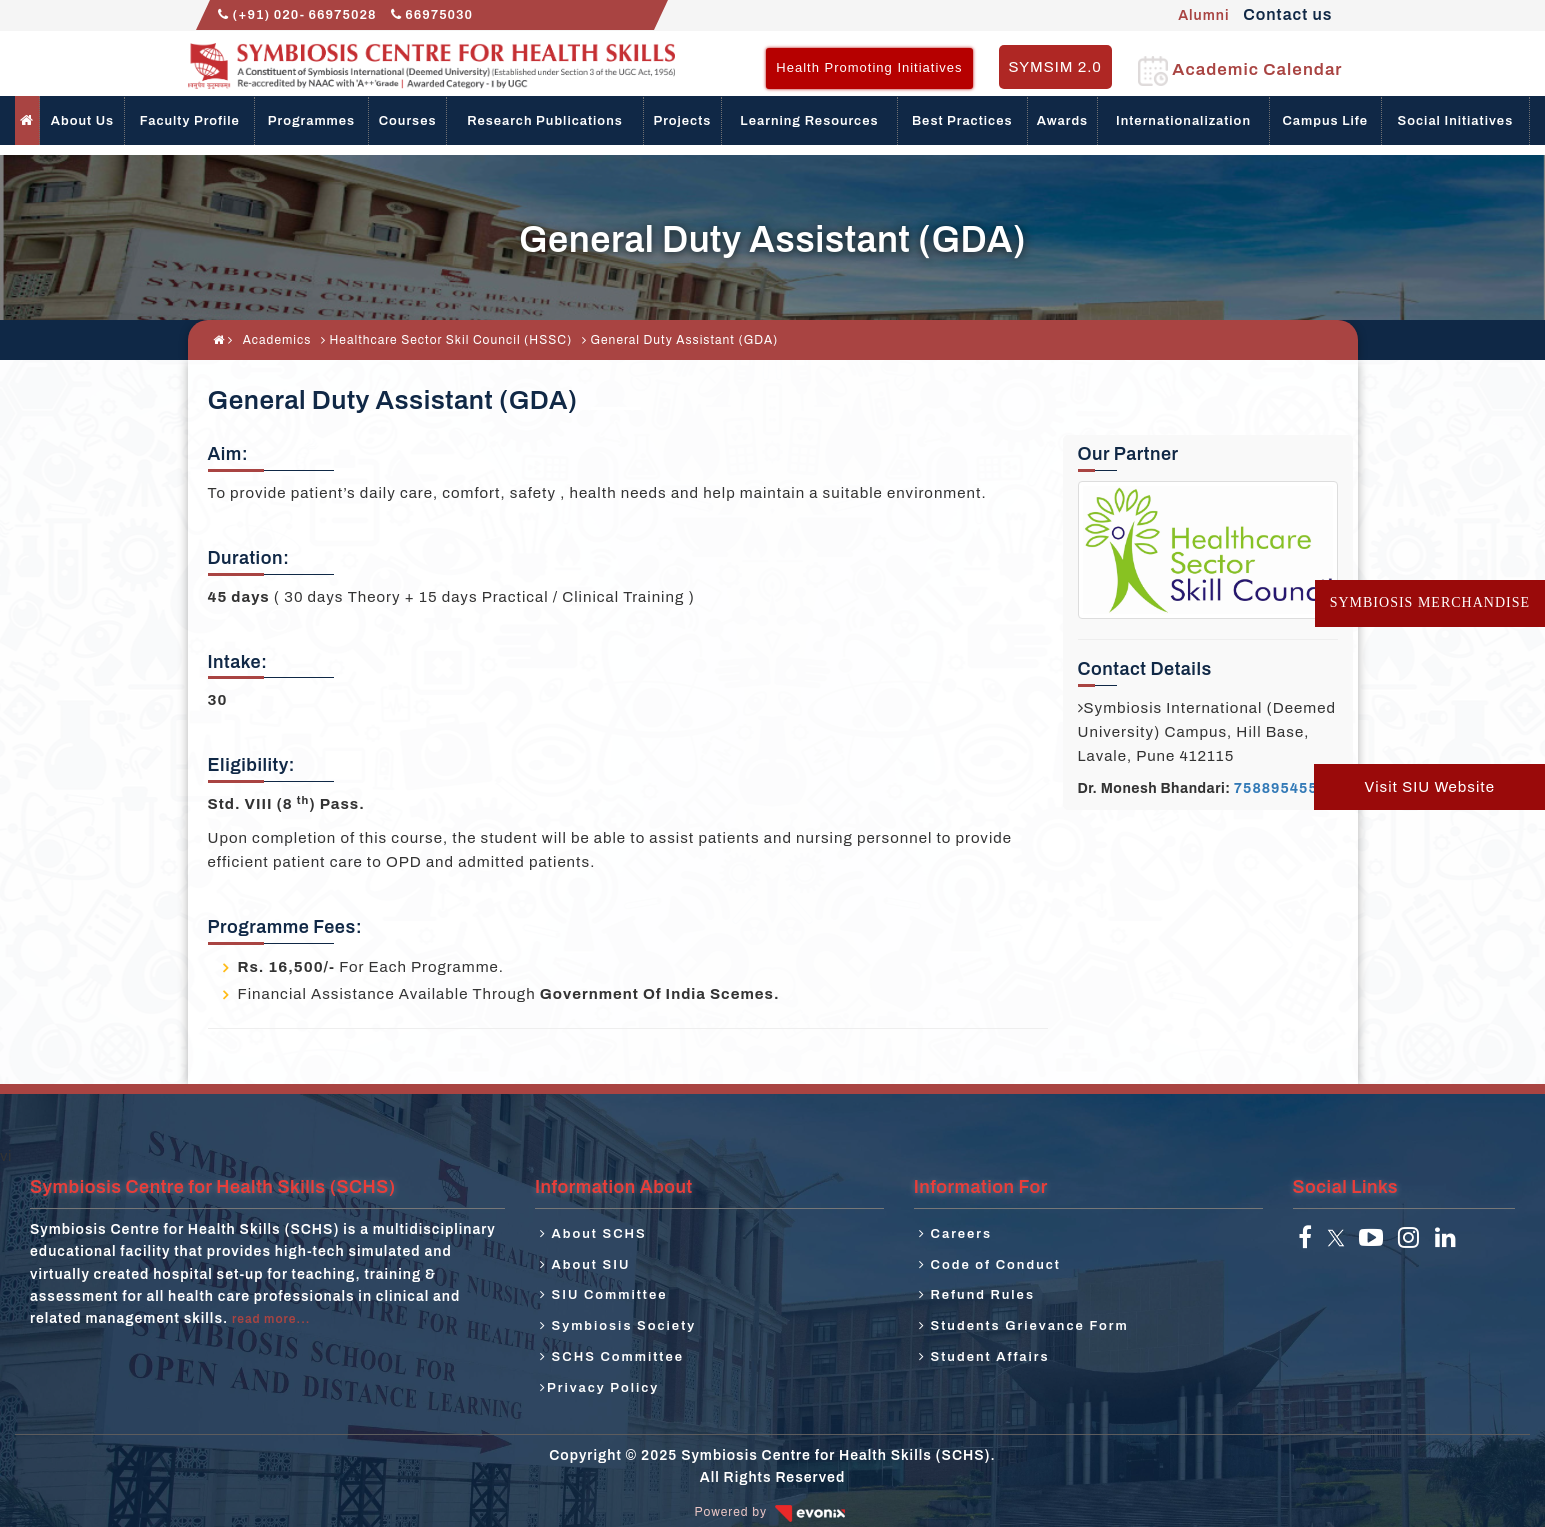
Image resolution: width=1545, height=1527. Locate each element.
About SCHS (593, 1234)
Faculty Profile (190, 121)
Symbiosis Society (618, 1326)
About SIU (585, 1265)
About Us (82, 121)
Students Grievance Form (1024, 1326)
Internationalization (1183, 121)
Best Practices (962, 121)
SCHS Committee (612, 1357)
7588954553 (1280, 788)
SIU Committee (604, 1295)
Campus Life (1325, 121)
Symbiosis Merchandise (1430, 602)
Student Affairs (984, 1357)
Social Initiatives (1456, 121)
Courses (408, 121)
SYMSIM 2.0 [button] (1055, 67)
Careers (955, 1234)
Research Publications (545, 121)
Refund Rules (977, 1295)
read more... (271, 1319)
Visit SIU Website (1429, 787)
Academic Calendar (1240, 69)
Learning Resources (809, 121)
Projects (683, 121)
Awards (1062, 121)
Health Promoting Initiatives (869, 67)
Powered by (773, 1512)
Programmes (311, 121)
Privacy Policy (599, 1388)
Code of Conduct (990, 1265)
